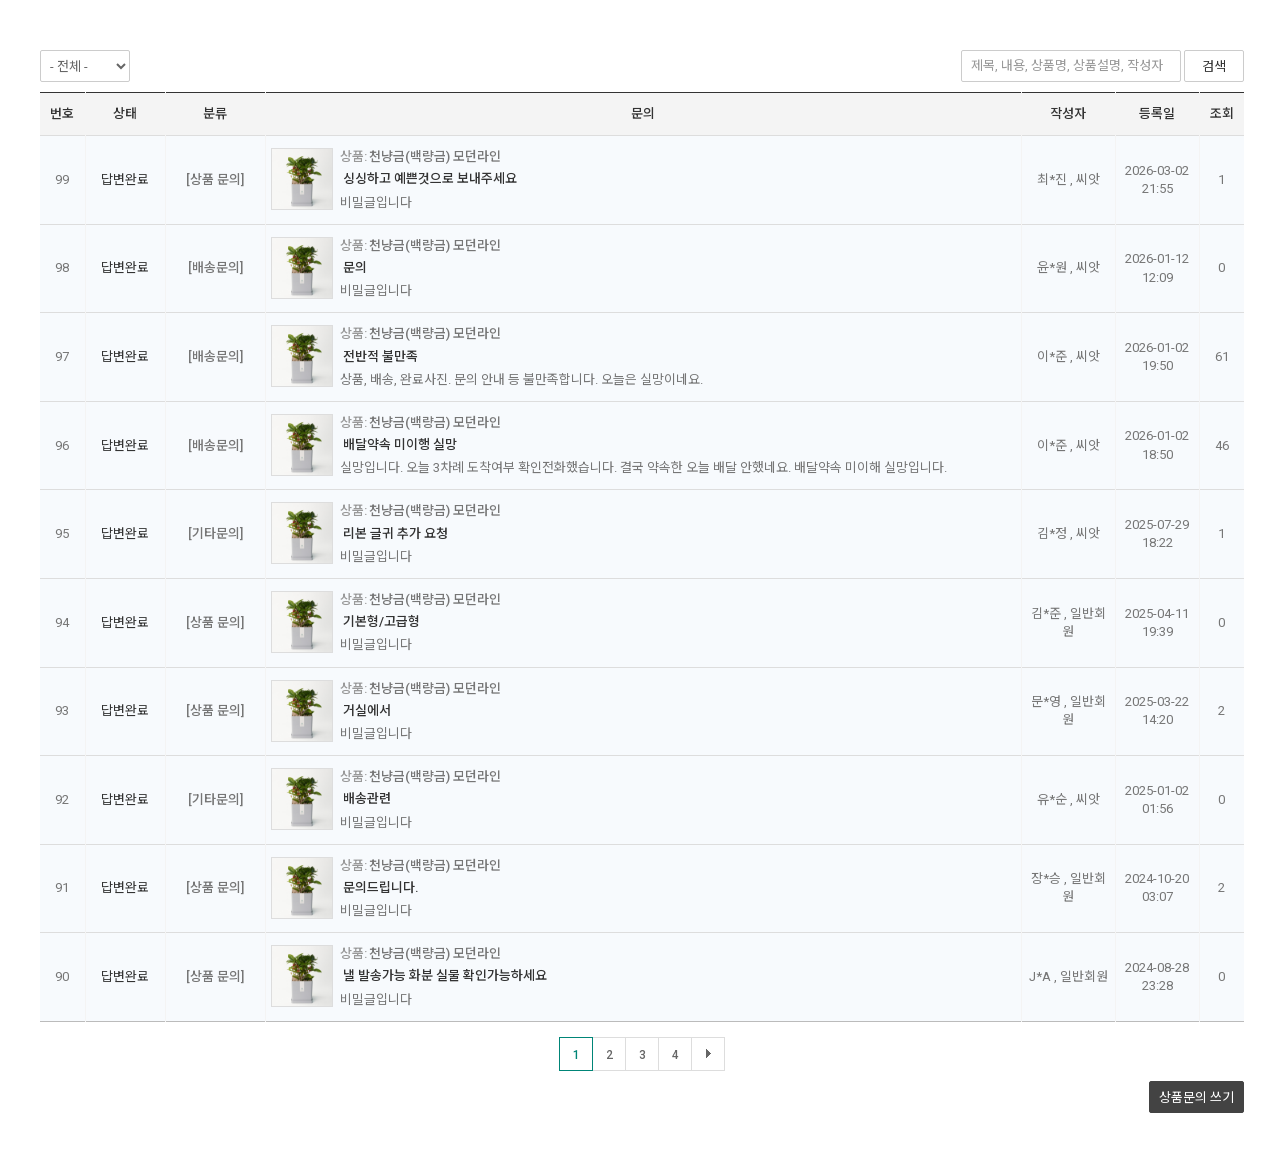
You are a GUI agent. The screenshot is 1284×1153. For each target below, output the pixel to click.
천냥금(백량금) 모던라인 (435, 156)
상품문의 (1196, 1097)
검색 (1214, 66)
